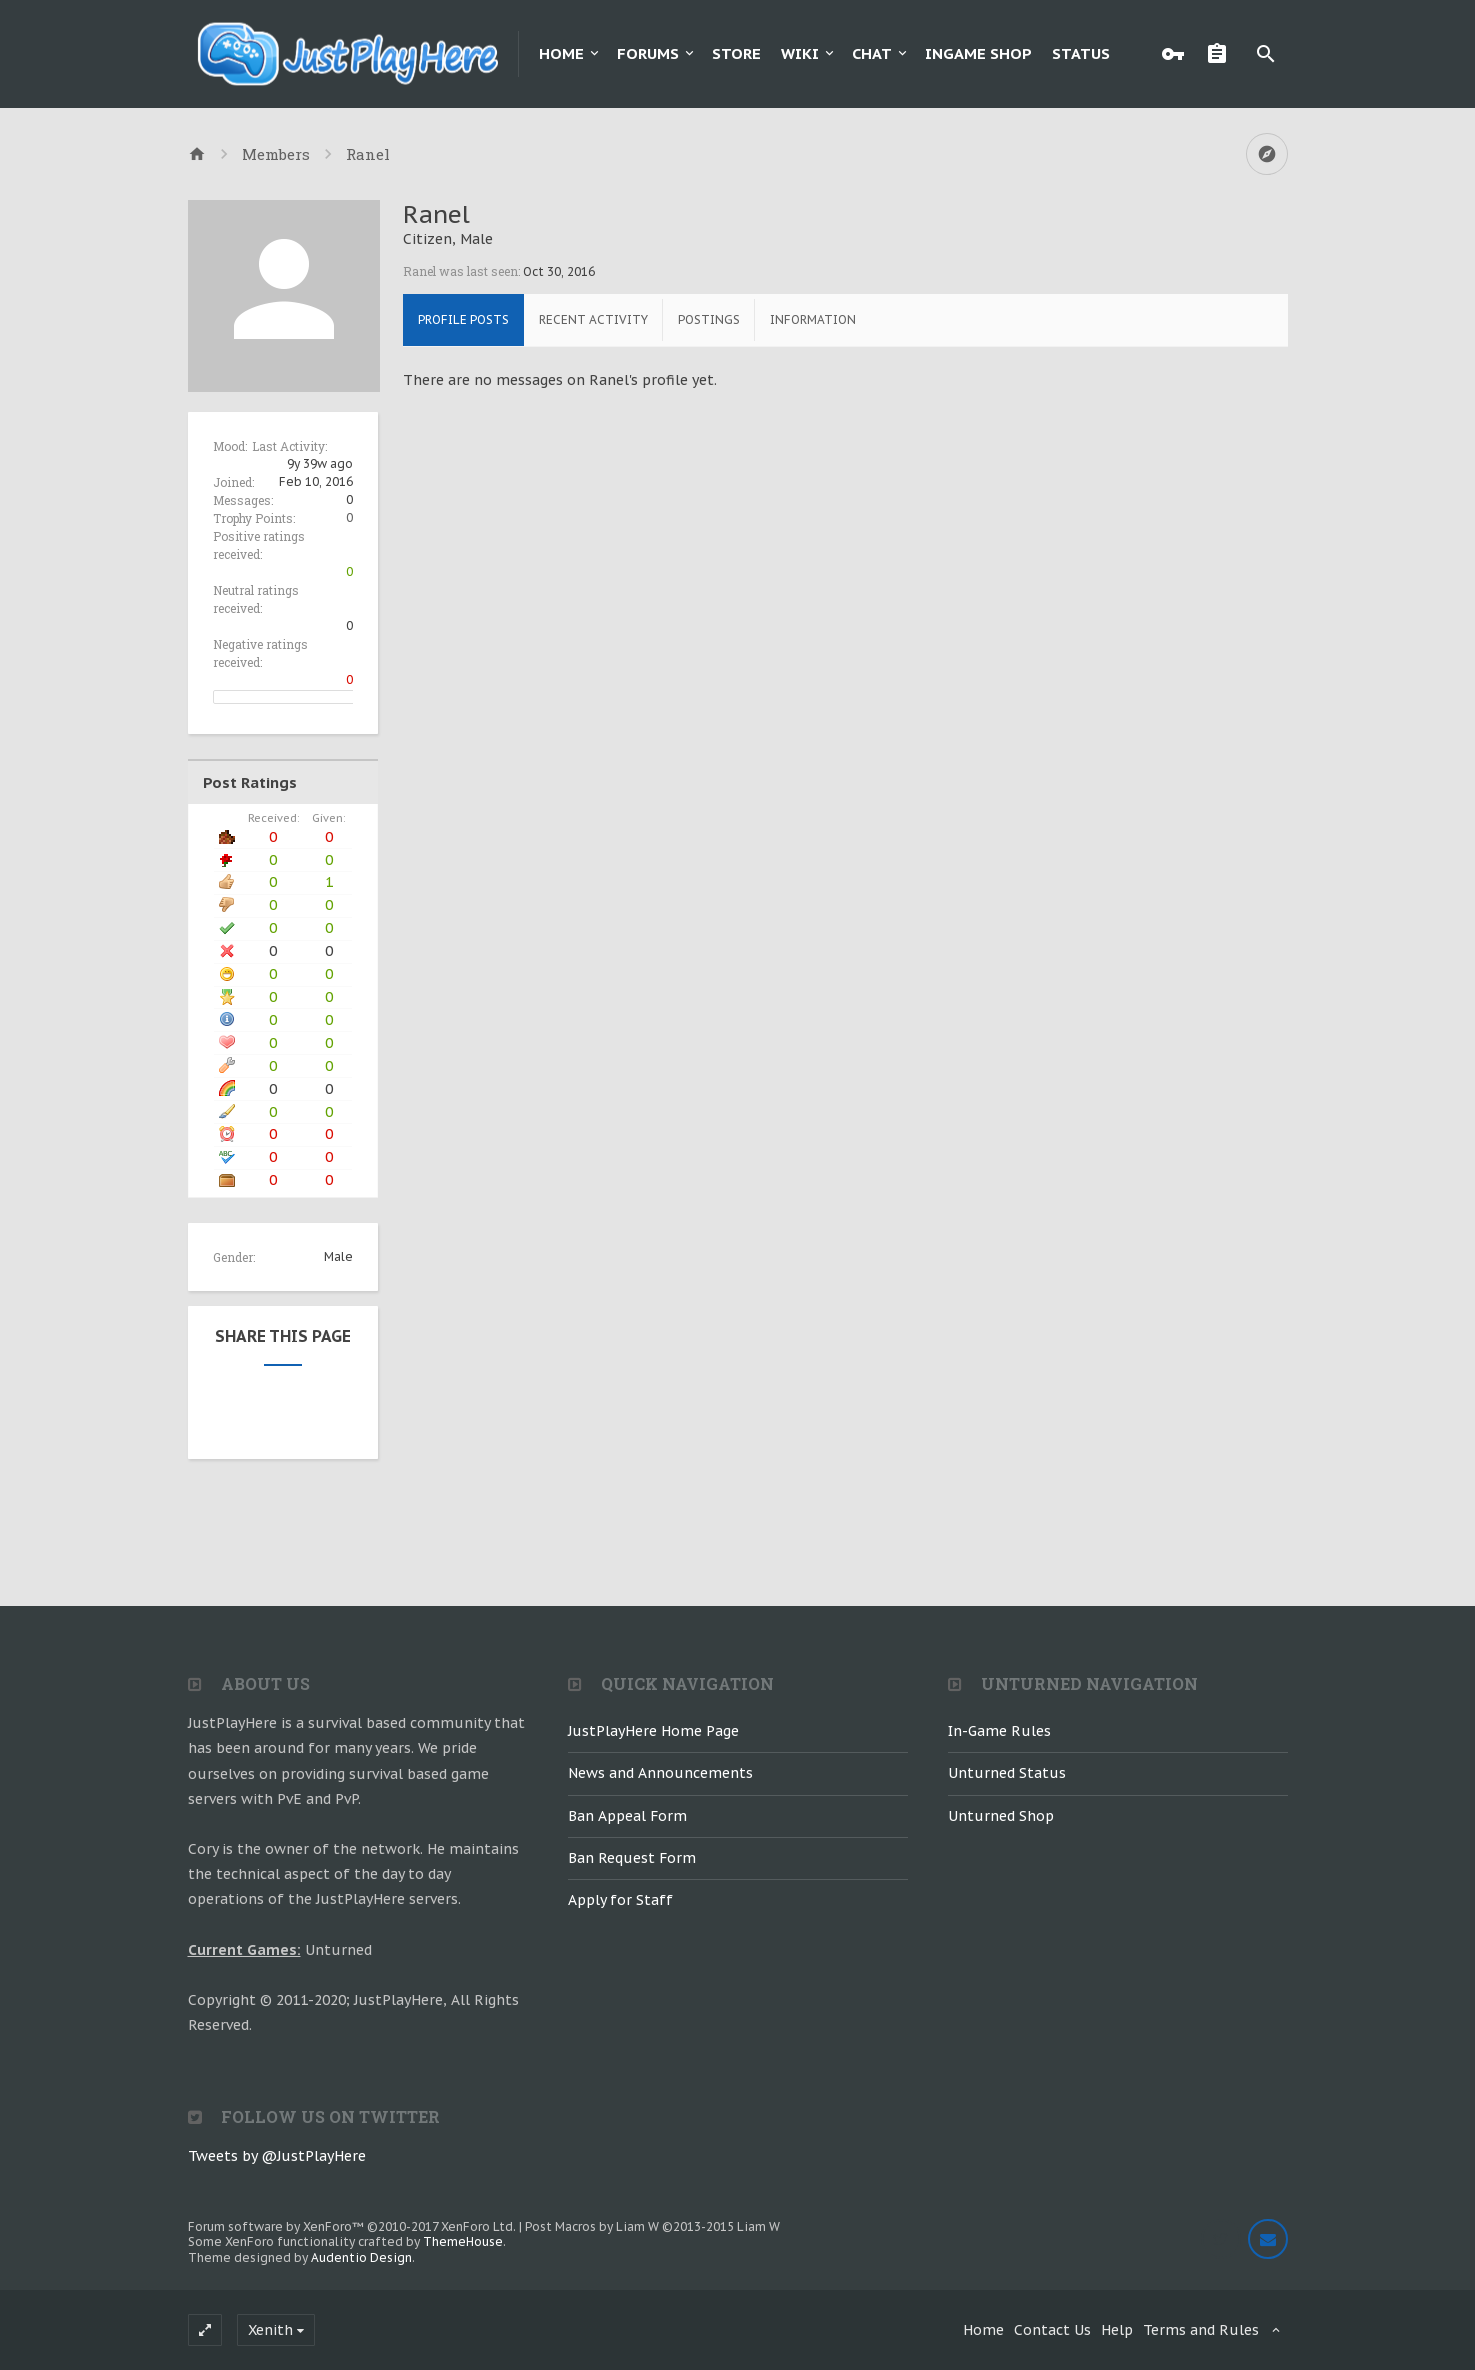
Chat (872, 53)
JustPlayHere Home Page (653, 1731)
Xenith (270, 2330)
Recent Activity (593, 319)
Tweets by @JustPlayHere (277, 2156)
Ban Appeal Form (627, 1816)
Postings (709, 319)
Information (813, 319)
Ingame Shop (978, 53)
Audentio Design (361, 2257)
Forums (648, 53)
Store (736, 53)
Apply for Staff (620, 1900)
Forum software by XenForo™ (352, 2226)
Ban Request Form (632, 1858)
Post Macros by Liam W (652, 2226)
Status (1081, 53)
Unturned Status (1007, 1773)
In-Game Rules (999, 1731)
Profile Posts (463, 319)
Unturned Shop (1001, 1816)
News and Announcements (660, 1773)
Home (561, 53)
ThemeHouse (463, 2241)
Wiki (800, 53)
